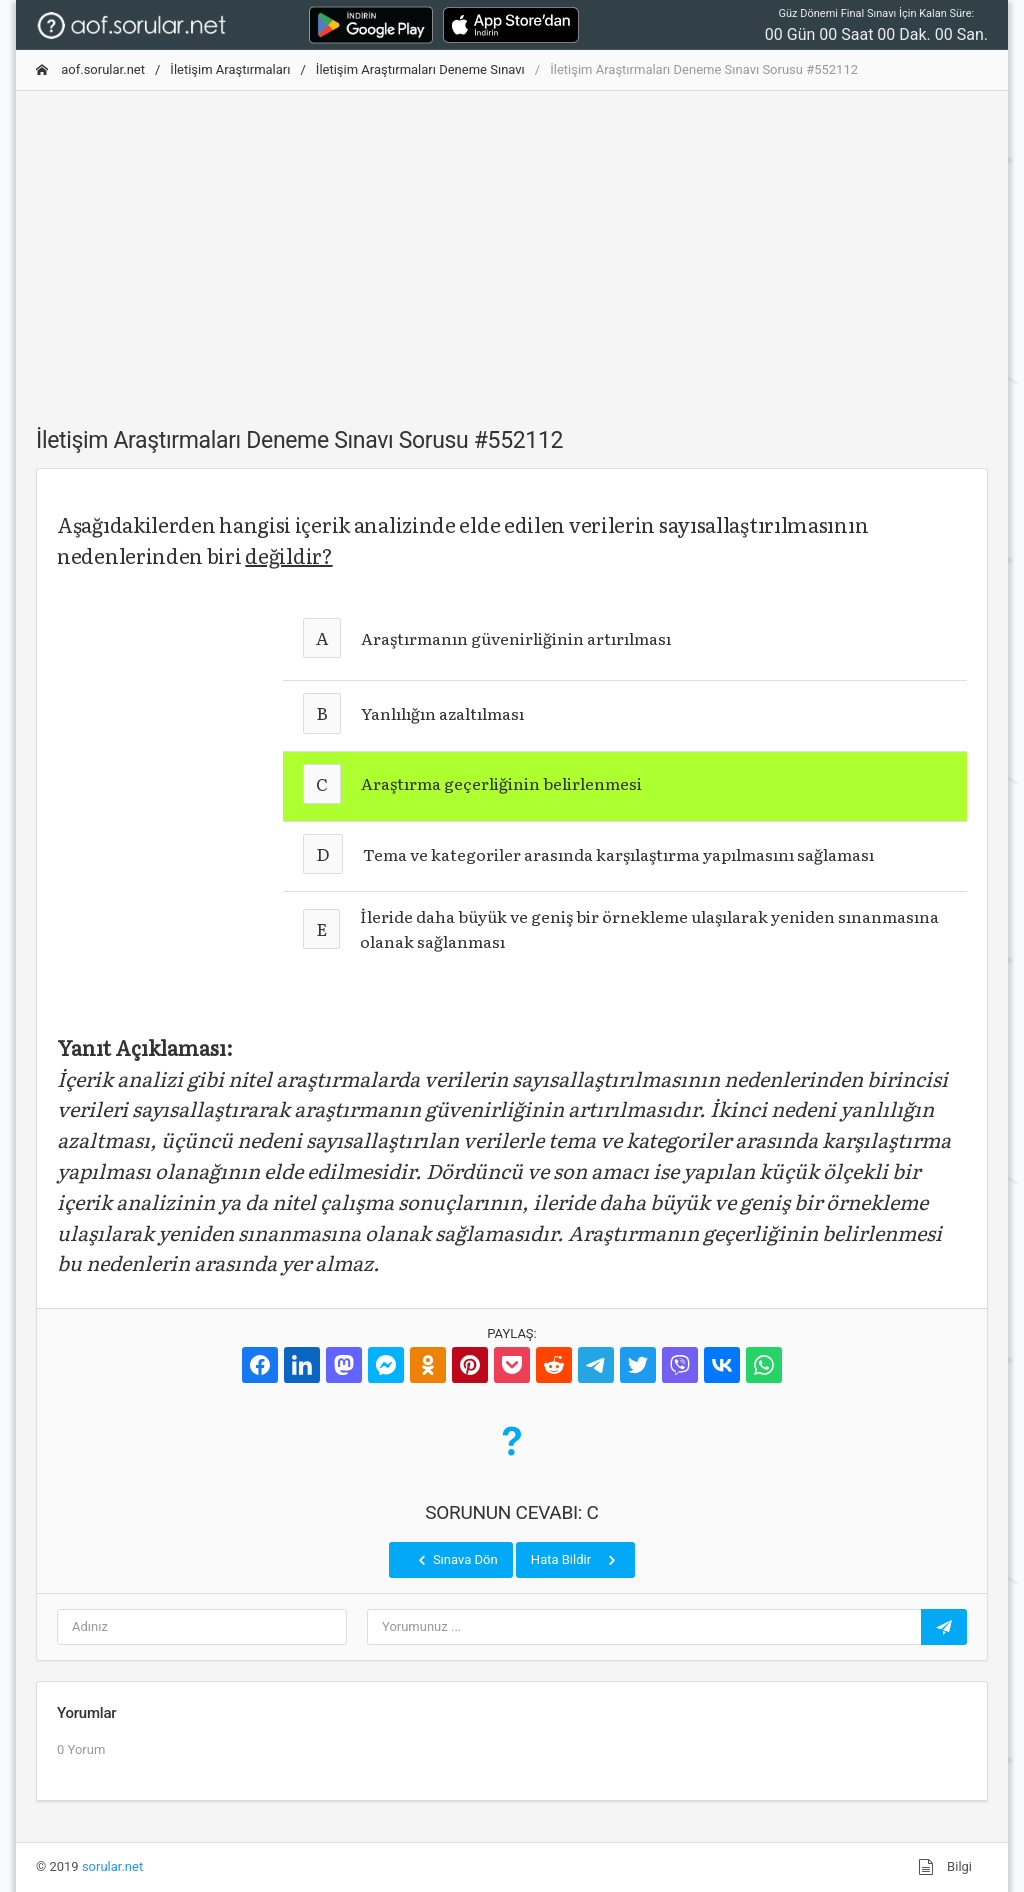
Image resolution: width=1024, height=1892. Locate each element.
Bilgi (945, 1867)
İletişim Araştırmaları (230, 69)
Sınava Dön (456, 1560)
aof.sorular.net (90, 69)
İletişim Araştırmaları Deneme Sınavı (420, 69)
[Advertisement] (512, 247)
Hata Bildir (575, 1560)
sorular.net (112, 1866)
